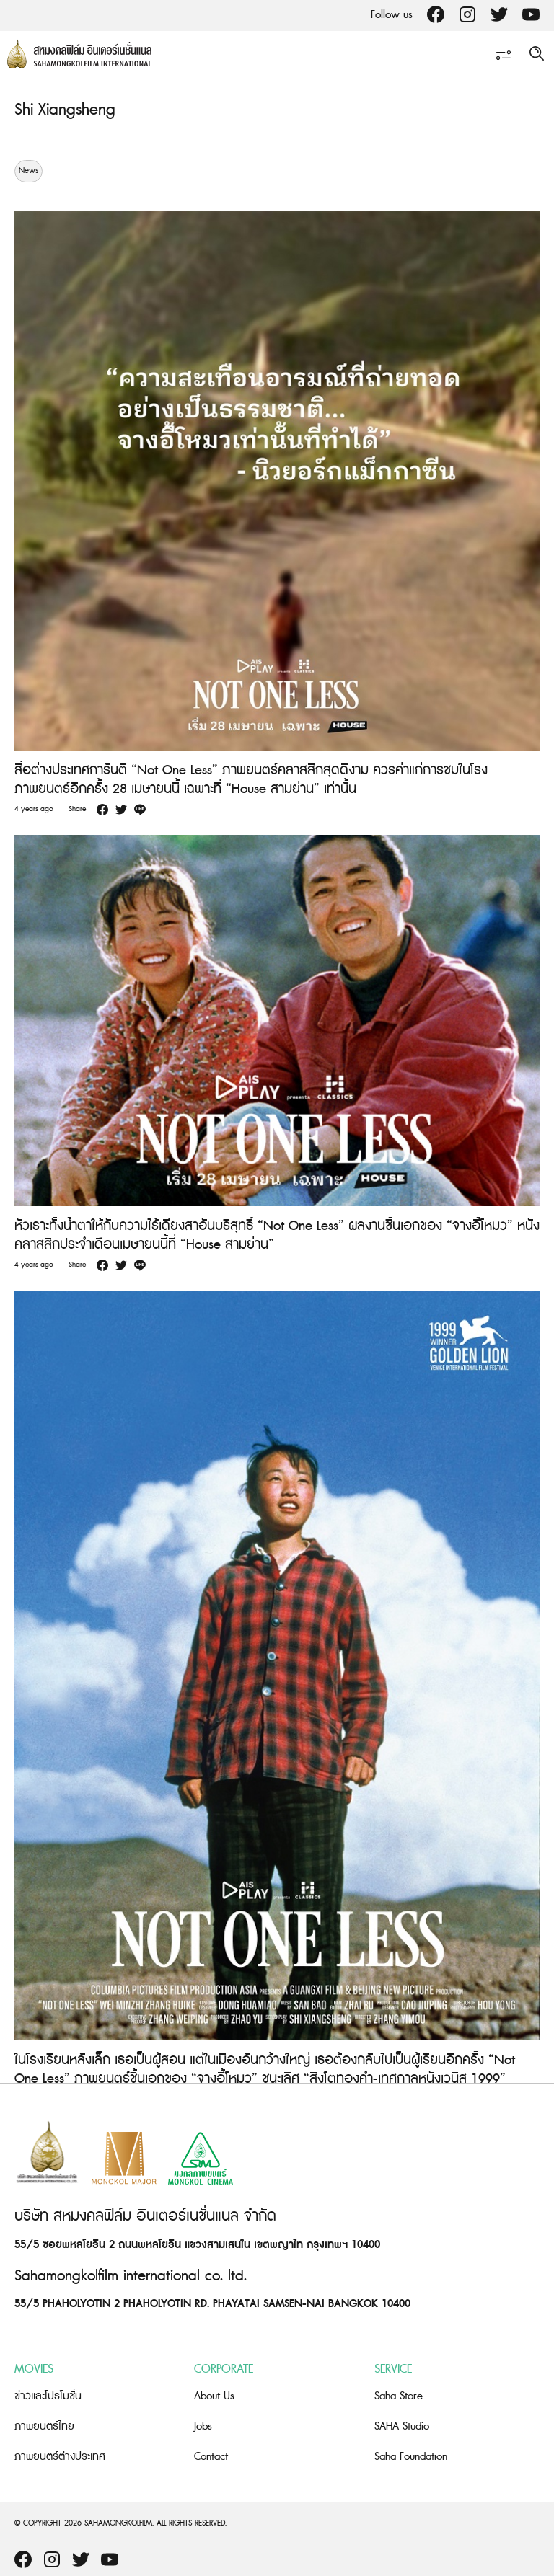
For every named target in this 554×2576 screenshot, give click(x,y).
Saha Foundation (410, 2456)
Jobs (203, 2426)
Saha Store (398, 2396)
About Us (214, 2396)
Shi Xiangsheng (64, 110)
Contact (211, 2456)
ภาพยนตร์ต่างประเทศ (59, 2456)
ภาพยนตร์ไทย (44, 2426)
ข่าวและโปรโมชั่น (48, 2396)
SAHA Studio (401, 2426)
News (28, 170)
